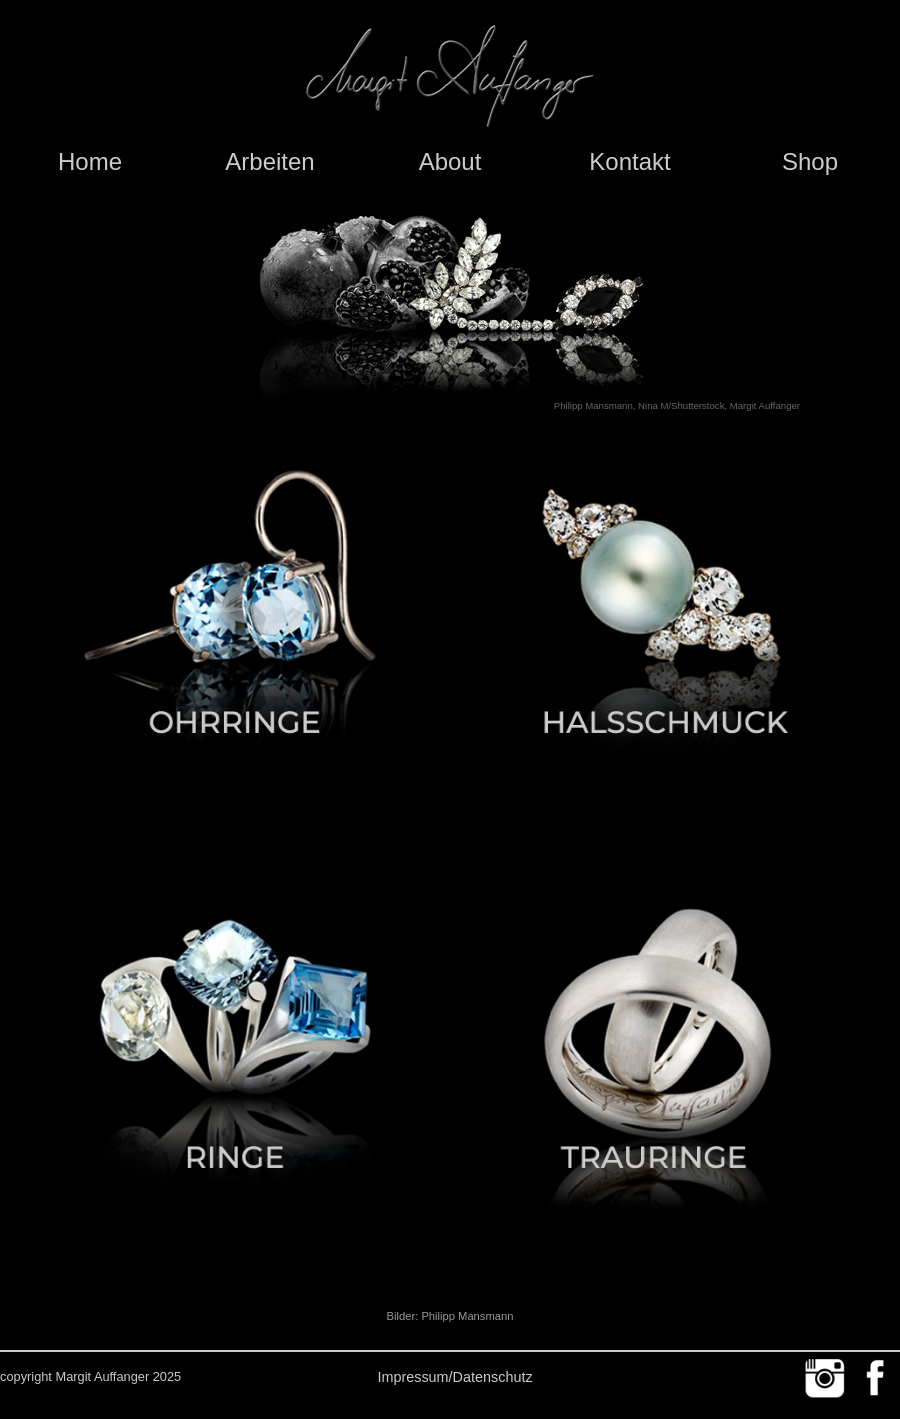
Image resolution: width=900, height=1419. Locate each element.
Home (90, 161)
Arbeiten (269, 161)
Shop (810, 161)
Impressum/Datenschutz (454, 1377)
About (450, 161)
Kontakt (629, 161)
